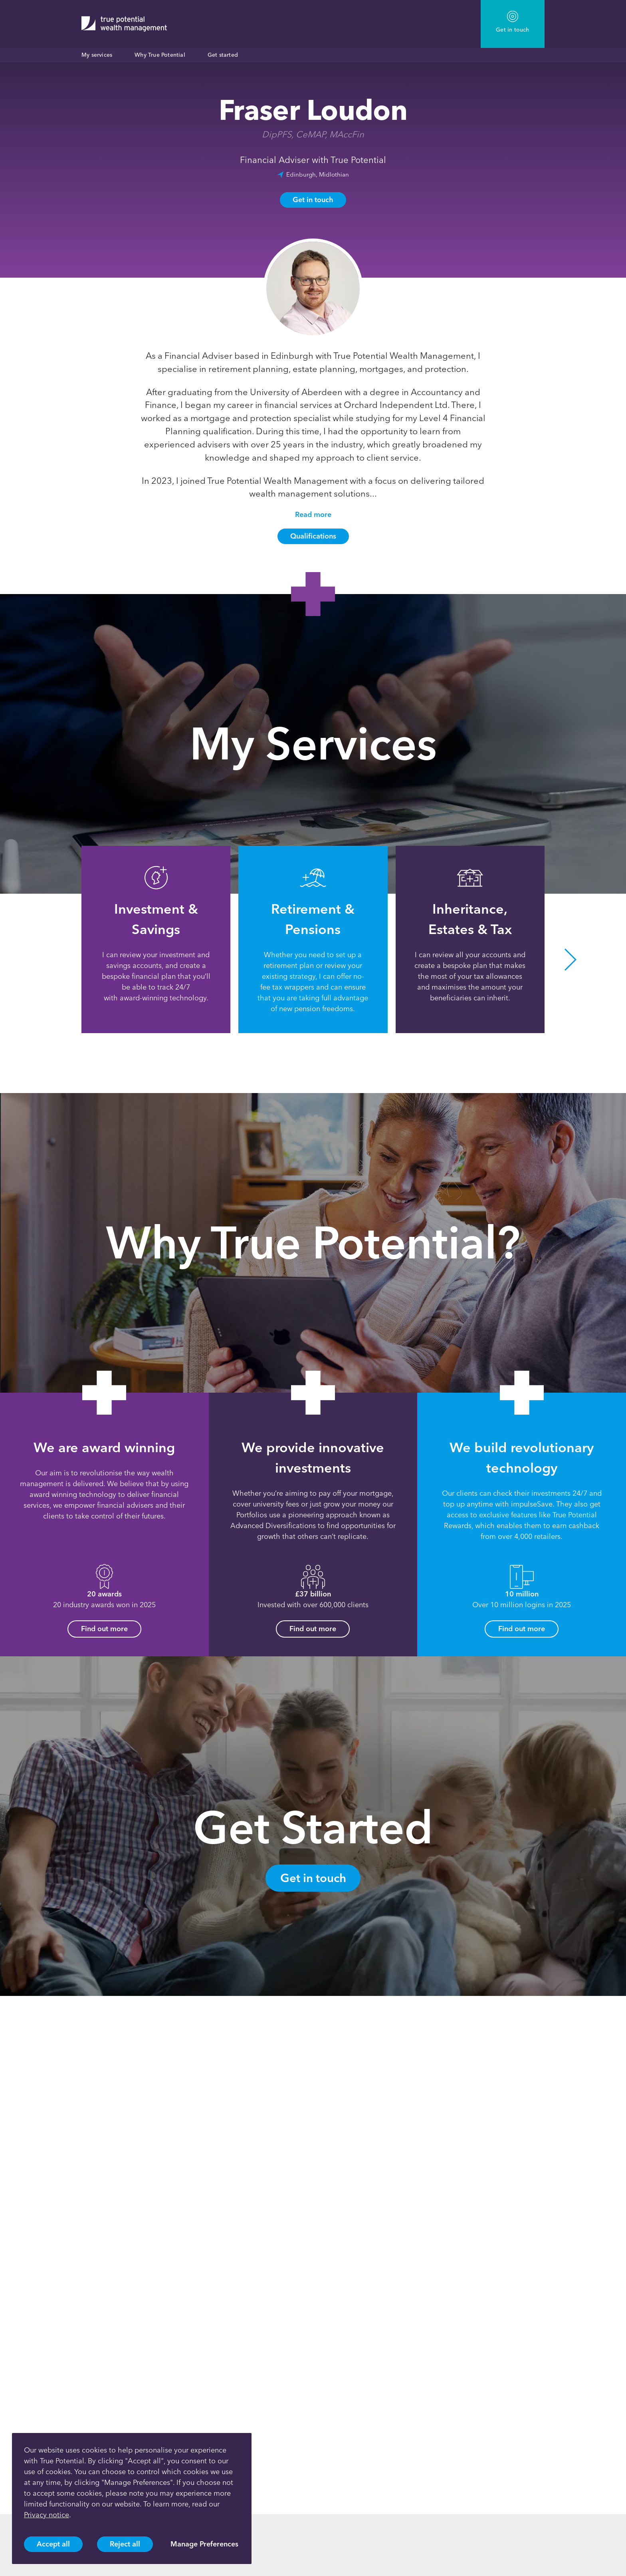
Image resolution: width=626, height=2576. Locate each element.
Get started (223, 55)
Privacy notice (46, 2514)
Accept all (53, 2544)
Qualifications (313, 536)
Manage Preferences (204, 2544)
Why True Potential (160, 55)
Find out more (104, 1628)
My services (96, 55)
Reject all (125, 2544)
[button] (570, 959)
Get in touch (313, 199)
